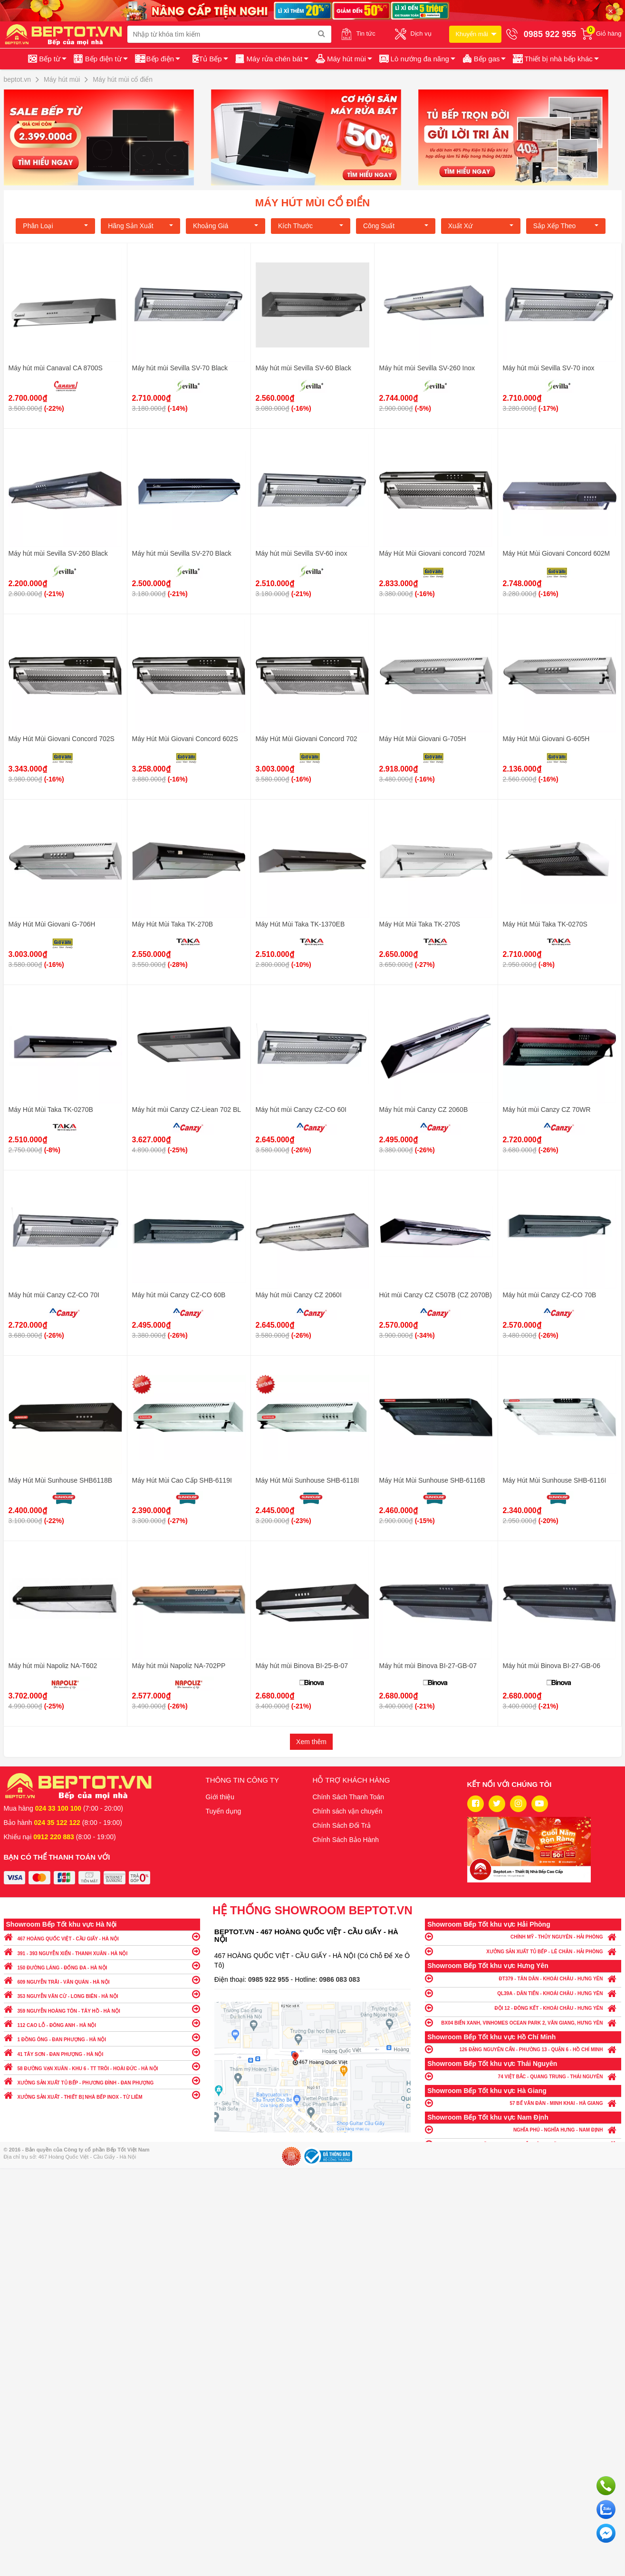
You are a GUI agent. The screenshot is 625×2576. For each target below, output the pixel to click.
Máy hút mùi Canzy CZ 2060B (423, 1109)
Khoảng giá (225, 226)
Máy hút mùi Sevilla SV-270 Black (181, 553)
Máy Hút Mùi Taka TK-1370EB (300, 924)
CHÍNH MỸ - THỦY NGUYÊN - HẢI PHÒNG (523, 1936)
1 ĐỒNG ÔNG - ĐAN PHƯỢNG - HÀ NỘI (102, 2037)
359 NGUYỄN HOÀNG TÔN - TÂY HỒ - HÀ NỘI (102, 2008)
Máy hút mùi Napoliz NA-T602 (53, 1665)
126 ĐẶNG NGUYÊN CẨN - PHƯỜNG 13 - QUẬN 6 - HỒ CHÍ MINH (523, 2049)
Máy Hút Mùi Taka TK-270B (172, 924)
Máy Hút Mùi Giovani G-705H (422, 739)
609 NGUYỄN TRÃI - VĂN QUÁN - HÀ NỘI (102, 1979)
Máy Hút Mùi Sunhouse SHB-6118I (307, 1480)
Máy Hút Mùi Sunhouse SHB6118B (61, 1480)
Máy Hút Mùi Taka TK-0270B (51, 1109)
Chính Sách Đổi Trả (342, 1825)
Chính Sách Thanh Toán (349, 1797)
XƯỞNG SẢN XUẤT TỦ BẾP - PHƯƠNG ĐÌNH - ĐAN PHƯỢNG (102, 2080)
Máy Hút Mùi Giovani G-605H (546, 739)
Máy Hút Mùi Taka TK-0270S (545, 924)
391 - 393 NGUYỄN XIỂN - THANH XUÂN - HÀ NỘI (102, 1951)
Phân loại (55, 226)
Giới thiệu (220, 1797)
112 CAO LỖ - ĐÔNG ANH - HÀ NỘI (102, 2022)
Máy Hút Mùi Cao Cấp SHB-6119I (182, 1480)
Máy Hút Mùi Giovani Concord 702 (306, 739)
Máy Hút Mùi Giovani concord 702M (432, 553)
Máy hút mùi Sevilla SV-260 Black (58, 553)
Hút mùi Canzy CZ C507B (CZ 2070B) (435, 1295)
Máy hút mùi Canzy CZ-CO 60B (179, 1295)
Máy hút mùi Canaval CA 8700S (56, 368)
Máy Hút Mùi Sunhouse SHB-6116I (554, 1480)
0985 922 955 (269, 1979)
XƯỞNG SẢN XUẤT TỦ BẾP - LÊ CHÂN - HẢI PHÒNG (523, 1951)
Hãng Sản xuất (140, 226)
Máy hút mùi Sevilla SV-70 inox (549, 368)
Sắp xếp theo (565, 226)
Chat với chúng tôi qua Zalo (605, 2509)
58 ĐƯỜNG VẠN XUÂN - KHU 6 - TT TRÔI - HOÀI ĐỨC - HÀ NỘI (102, 2066)
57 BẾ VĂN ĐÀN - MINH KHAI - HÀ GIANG (523, 2102)
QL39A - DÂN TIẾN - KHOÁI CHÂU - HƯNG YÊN (523, 1992)
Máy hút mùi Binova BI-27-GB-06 (551, 1665)
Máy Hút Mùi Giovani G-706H (52, 924)
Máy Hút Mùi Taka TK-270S (420, 924)
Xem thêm (311, 1742)
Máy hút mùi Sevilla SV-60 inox (301, 553)
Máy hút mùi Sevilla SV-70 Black (180, 368)
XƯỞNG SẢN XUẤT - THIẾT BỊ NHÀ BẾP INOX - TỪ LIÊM (102, 2094)
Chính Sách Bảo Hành (346, 1839)
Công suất (395, 226)
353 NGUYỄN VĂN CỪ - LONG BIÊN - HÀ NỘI (102, 1993)
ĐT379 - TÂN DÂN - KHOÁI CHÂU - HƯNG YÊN (523, 1978)
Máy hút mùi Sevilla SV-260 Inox (427, 368)
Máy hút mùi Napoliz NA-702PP (179, 1665)
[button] (555, 59)
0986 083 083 (339, 1979)
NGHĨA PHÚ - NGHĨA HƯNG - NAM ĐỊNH (523, 2129)
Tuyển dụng (223, 1811)
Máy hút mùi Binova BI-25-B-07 (302, 1665)
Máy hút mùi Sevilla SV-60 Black (304, 368)
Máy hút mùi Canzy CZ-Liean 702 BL (186, 1109)
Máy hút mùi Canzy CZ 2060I (299, 1295)
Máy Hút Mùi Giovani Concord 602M (556, 553)
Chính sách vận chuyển (348, 1811)
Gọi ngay (605, 2485)
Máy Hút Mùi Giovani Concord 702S (62, 739)
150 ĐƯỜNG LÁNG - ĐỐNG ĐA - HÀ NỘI (102, 1965)
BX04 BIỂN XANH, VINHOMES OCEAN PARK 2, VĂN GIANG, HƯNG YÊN (523, 2022)
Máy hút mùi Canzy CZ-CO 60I (301, 1109)
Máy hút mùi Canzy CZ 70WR (547, 1109)
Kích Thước (310, 226)
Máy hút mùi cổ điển (312, 203)
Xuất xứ (480, 226)
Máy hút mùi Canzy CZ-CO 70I (54, 1295)
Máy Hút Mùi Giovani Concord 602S (185, 739)
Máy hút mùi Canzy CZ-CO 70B (549, 1295)
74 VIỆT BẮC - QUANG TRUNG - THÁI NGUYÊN (523, 2076)
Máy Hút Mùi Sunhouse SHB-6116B (432, 1480)
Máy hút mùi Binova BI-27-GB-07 (428, 1665)
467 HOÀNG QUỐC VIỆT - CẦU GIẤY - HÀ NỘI (102, 1936)
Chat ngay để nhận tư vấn (605, 2533)
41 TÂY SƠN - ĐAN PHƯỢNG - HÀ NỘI (102, 2051)
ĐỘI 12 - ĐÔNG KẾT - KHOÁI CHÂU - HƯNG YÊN (523, 2007)
